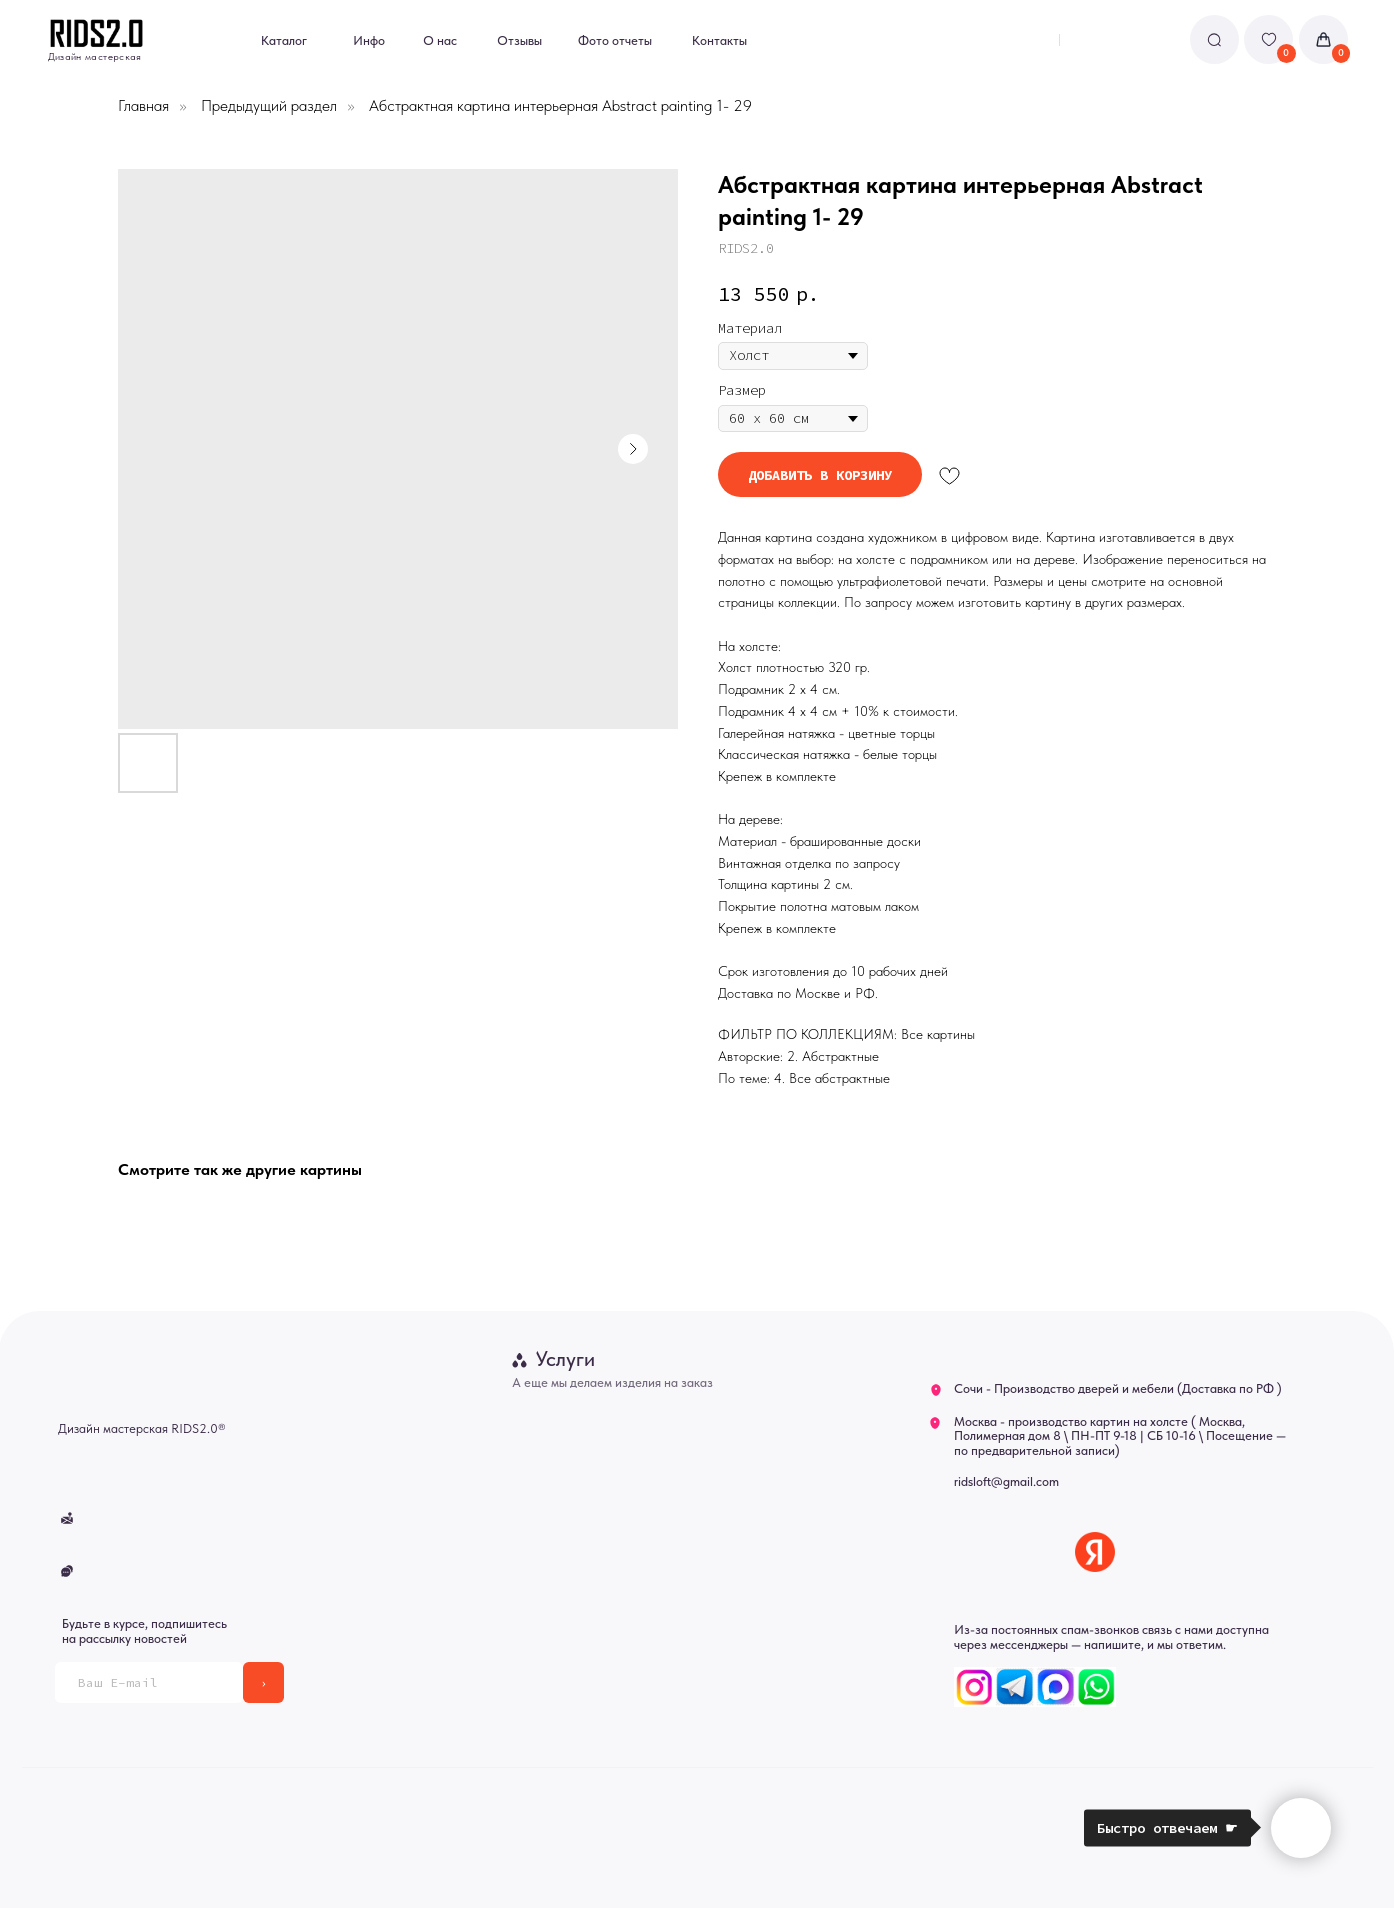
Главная (143, 105)
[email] (149, 1682)
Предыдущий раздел (269, 105)
